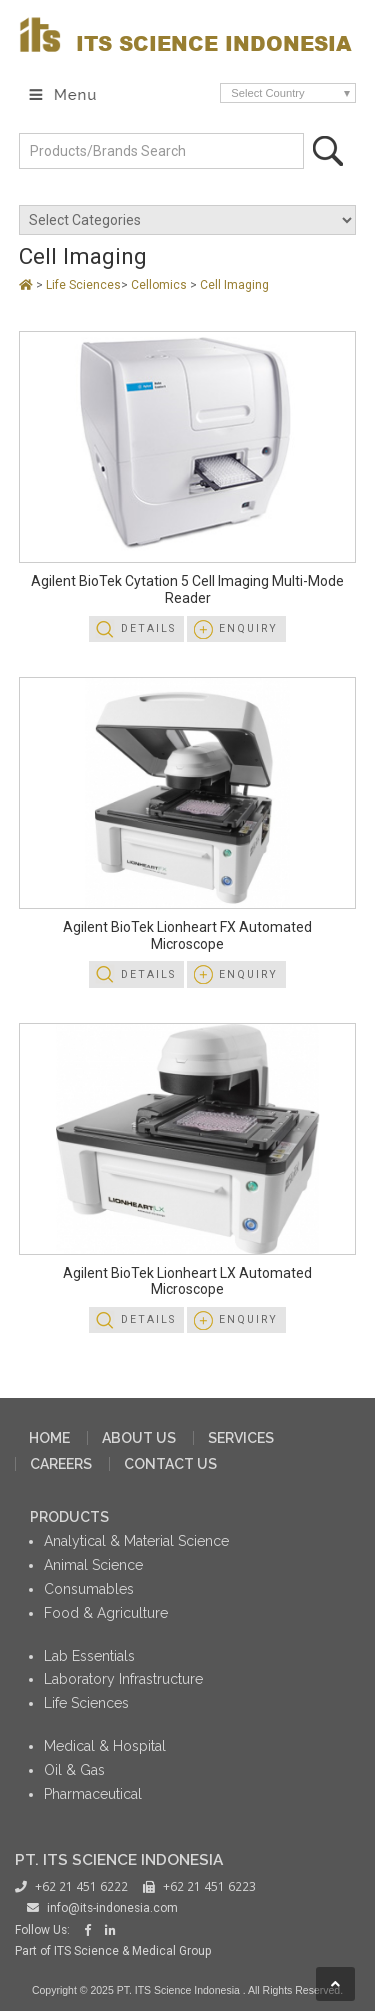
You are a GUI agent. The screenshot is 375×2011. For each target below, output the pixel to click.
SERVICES (241, 1438)
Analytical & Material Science (136, 1541)
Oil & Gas (74, 1770)
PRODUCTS (69, 1517)
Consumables (89, 1589)
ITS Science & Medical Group (132, 1951)
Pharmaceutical (93, 1794)
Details (148, 628)
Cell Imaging (234, 285)
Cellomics (160, 285)
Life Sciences (83, 285)
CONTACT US (170, 1464)
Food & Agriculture (106, 1613)
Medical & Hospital (105, 1746)
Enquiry (248, 628)
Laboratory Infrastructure (123, 1679)
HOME (49, 1438)
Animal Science (93, 1565)
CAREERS (61, 1464)
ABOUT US (139, 1438)
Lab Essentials (89, 1656)
